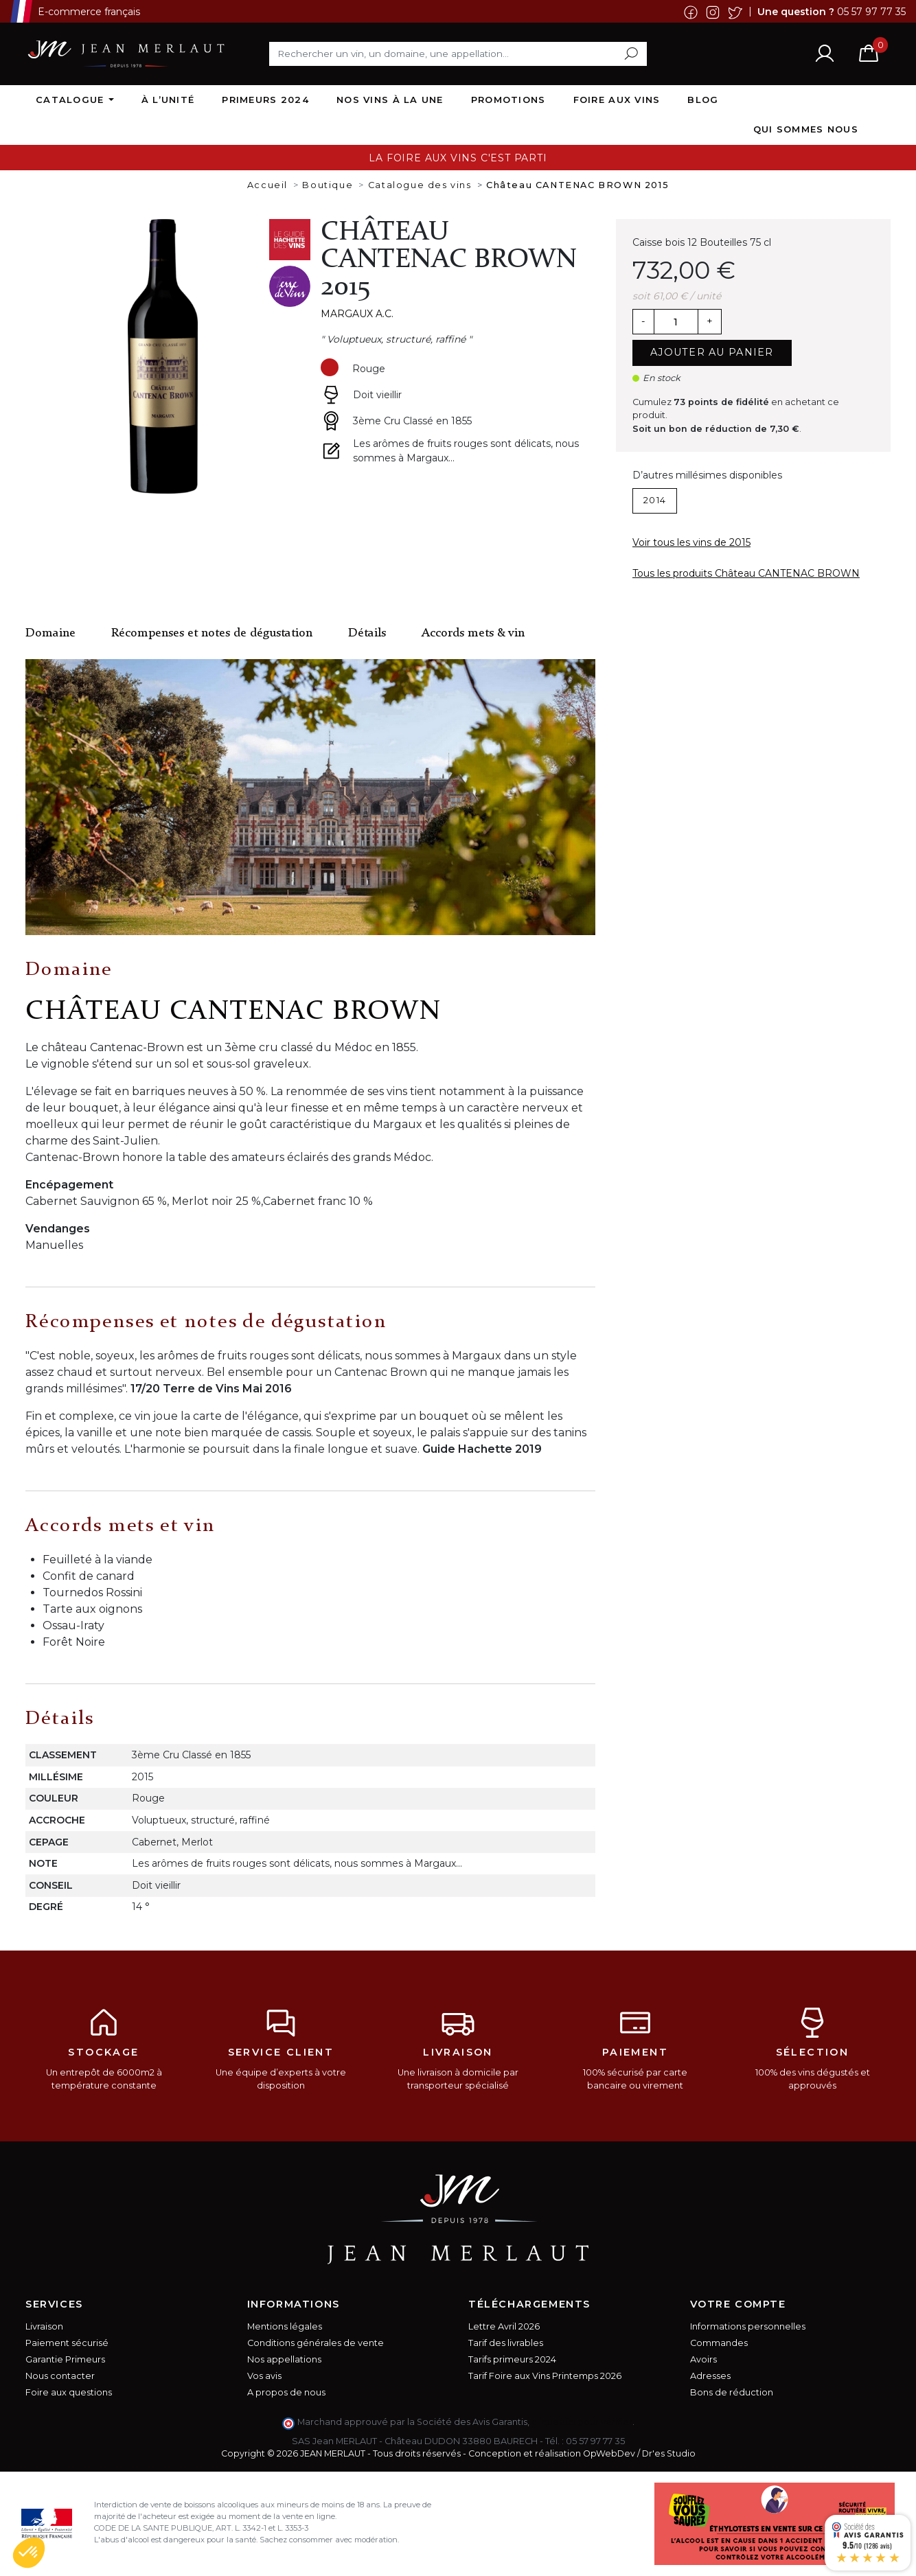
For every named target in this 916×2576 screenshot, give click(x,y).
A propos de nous (286, 2392)
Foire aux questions (68, 2392)
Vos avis (264, 2376)
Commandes (719, 2343)
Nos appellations (284, 2359)
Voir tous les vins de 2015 (691, 542)
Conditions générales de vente (315, 2343)
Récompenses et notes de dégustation (211, 633)
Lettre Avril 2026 (504, 2326)
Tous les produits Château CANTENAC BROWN (746, 573)
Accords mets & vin (473, 633)
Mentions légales (284, 2326)
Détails (367, 633)
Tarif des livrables (505, 2343)
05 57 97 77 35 (871, 11)
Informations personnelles (747, 2326)
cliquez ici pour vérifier (581, 2422)
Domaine (50, 633)
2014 (654, 500)
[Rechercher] (458, 53)
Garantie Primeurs (65, 2359)
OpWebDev (609, 2453)
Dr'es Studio (669, 2453)
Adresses (710, 2376)
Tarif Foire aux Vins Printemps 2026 (544, 2376)
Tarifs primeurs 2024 (512, 2359)
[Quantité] (675, 322)
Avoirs (703, 2359)
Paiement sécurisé (66, 2343)
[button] (28, 2552)
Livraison (44, 2326)
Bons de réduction (731, 2392)
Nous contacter (60, 2376)
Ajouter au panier (712, 352)
